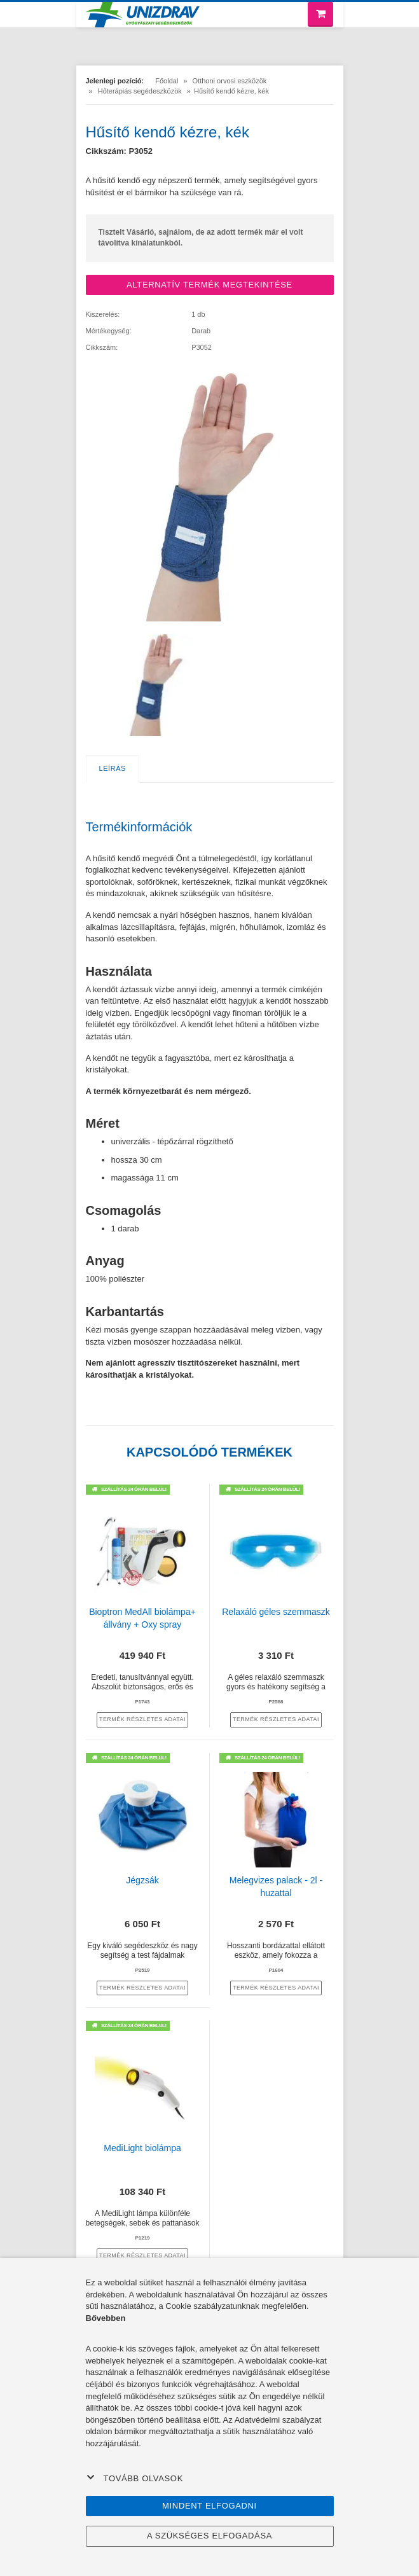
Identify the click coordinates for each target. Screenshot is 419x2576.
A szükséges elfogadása (209, 2535)
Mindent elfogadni (209, 2505)
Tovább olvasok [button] (134, 2478)
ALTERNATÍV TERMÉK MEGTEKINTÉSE (209, 284)
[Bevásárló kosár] (320, 14)
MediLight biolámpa (142, 2148)
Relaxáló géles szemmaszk (276, 1612)
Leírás (112, 768)
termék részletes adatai (142, 1719)
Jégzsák (142, 1880)
